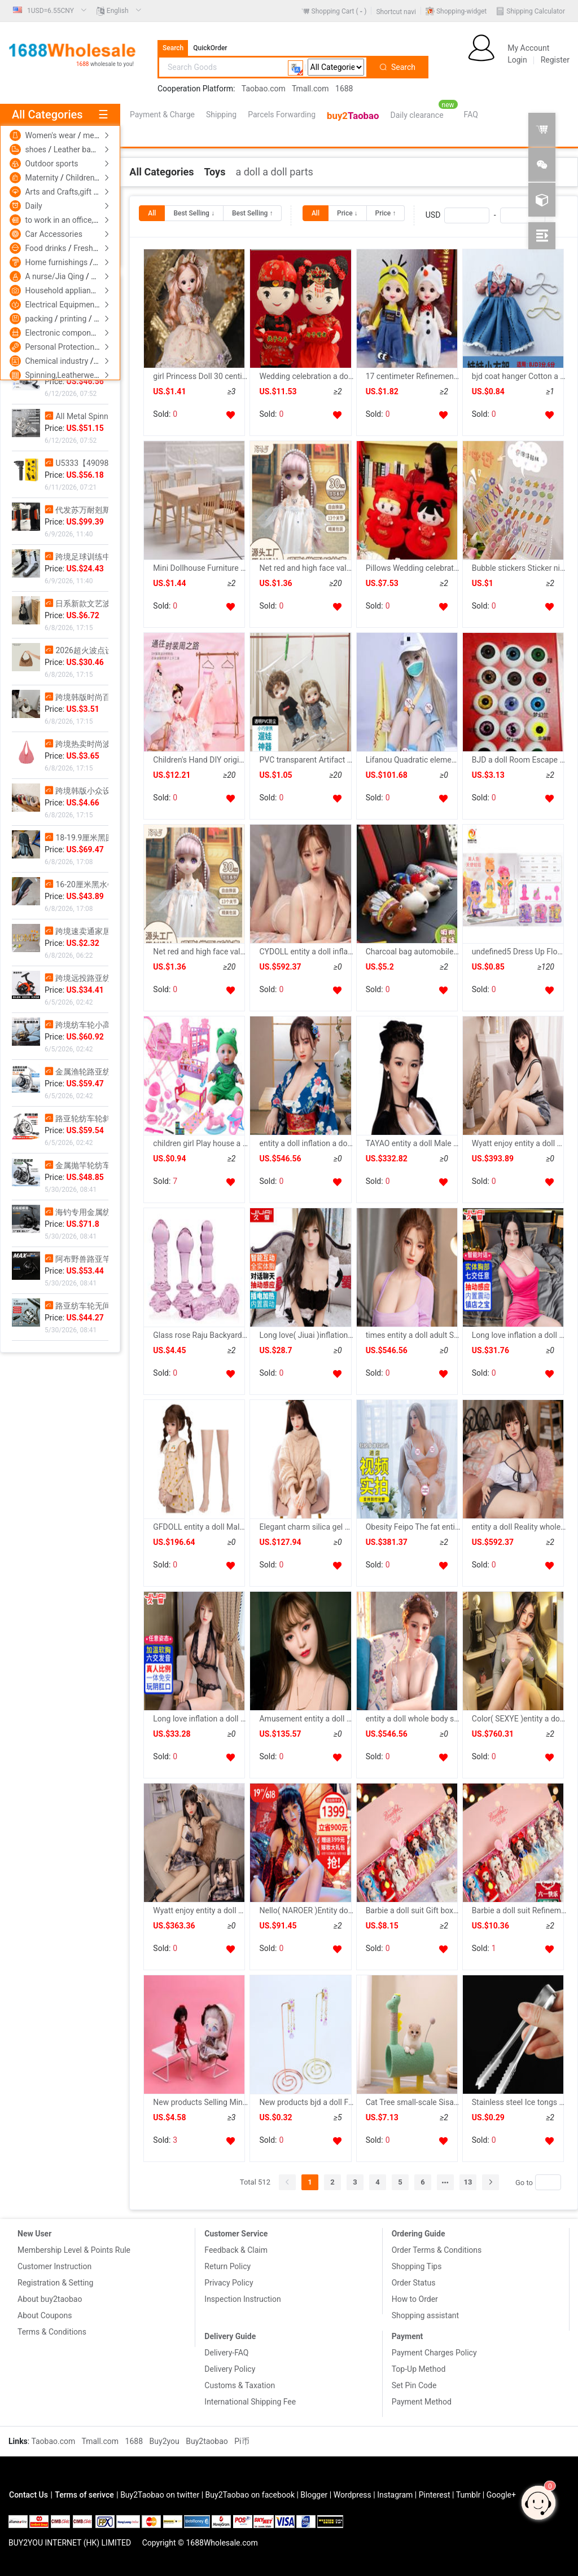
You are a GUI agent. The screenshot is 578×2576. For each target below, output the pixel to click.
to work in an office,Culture (71, 219)
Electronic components (66, 332)
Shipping (221, 114)
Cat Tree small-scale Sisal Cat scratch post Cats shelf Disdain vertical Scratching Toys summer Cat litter (413, 2102)
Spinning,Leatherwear (64, 375)
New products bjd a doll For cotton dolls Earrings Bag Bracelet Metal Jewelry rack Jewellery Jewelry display (306, 2102)
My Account (528, 47)
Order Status (414, 2282)
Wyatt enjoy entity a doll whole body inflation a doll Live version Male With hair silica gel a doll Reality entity (519, 1143)
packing (39, 318)
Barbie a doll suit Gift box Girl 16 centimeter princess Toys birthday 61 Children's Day (413, 1910)
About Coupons (44, 2315)
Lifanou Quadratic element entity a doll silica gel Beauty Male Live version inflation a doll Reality (413, 759)
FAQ (471, 114)
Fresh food (92, 248)
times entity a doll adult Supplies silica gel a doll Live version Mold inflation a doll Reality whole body (413, 1335)
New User (34, 2233)
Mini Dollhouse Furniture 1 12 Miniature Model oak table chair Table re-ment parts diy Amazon (200, 568)
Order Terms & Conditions (437, 2249)
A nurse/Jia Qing (55, 276)
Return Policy (227, 2266)
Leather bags (78, 149)
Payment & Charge (162, 114)
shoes (36, 149)
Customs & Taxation (239, 2385)
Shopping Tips (417, 2266)
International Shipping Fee (250, 2401)
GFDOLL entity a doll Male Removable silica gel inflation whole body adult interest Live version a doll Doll (200, 1526)
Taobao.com (264, 88)
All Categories (161, 172)
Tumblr (468, 2494)
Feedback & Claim (236, 2249)
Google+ (501, 2494)
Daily (33, 205)
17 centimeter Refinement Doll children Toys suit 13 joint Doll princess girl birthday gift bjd (413, 376)
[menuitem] (49, 10)
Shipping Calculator (535, 11)
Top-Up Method (419, 2369)
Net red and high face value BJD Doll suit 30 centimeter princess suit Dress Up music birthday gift (306, 568)
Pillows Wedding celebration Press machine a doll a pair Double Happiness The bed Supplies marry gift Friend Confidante (413, 568)
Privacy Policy (228, 2282)
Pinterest (434, 2494)
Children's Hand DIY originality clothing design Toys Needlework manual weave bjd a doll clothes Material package (200, 759)
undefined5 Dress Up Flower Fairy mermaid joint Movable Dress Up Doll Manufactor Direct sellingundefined (519, 951)
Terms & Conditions (51, 2331)
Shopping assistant (425, 2315)
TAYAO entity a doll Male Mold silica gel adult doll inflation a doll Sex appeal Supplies (413, 1143)
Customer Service (236, 2233)
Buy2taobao (208, 2441)
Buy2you (166, 2441)
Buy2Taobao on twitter (159, 2494)
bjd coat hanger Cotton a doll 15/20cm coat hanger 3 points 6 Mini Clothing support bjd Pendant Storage (519, 376)
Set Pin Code (414, 2385)
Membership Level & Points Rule (73, 2249)
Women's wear (51, 135)
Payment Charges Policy (434, 2352)
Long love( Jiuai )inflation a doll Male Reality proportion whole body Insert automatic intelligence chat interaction (306, 1335)
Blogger (313, 2494)
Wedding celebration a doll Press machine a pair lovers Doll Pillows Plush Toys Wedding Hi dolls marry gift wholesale (306, 376)
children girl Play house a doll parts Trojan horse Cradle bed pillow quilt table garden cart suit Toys (200, 1143)
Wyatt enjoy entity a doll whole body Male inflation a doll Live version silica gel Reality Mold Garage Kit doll (200, 1910)
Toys (214, 172)
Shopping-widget (461, 11)
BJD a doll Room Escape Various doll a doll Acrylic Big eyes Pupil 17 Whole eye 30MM (519, 759)
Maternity (42, 177)
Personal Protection (60, 346)
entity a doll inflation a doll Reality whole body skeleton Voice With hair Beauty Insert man (306, 1143)
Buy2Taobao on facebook (250, 2494)
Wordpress (352, 2494)
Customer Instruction (54, 2266)
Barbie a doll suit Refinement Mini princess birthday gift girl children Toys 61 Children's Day (519, 1910)
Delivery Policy (229, 2369)
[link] (161, 172)
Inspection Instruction (242, 2299)
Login (517, 59)
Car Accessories (53, 234)
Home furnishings (57, 262)
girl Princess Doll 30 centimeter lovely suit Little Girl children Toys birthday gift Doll (200, 376)
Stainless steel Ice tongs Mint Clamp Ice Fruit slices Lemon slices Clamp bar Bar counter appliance (519, 2102)
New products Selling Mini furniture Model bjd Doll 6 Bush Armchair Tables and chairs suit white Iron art (200, 2102)
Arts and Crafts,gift (59, 191)
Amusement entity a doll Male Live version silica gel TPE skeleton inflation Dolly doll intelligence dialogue (306, 1718)
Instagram (395, 2494)
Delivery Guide (230, 2336)
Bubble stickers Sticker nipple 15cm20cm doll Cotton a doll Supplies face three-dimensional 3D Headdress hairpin (519, 568)
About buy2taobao (49, 2299)
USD (485, 215)
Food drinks (46, 248)
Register (555, 59)
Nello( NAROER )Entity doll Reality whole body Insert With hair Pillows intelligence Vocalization (306, 1910)
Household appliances (65, 290)
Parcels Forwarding (282, 114)
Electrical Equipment (62, 304)
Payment (407, 2336)
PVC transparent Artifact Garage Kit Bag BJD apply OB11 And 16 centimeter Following (306, 759)
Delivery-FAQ (226, 2352)
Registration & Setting (55, 2282)
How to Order (415, 2299)
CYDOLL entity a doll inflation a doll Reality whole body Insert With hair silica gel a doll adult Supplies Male (306, 951)
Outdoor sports (51, 163)
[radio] (152, 213)
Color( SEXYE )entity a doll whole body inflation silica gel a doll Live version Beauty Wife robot (519, 1718)
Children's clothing (98, 177)
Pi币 (241, 2441)
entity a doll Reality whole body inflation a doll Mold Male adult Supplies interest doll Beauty (519, 1526)
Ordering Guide (418, 2233)
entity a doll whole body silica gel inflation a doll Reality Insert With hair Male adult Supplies (413, 1718)
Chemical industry (57, 361)
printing (74, 318)
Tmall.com (310, 88)
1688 (344, 88)
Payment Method (422, 2401)
